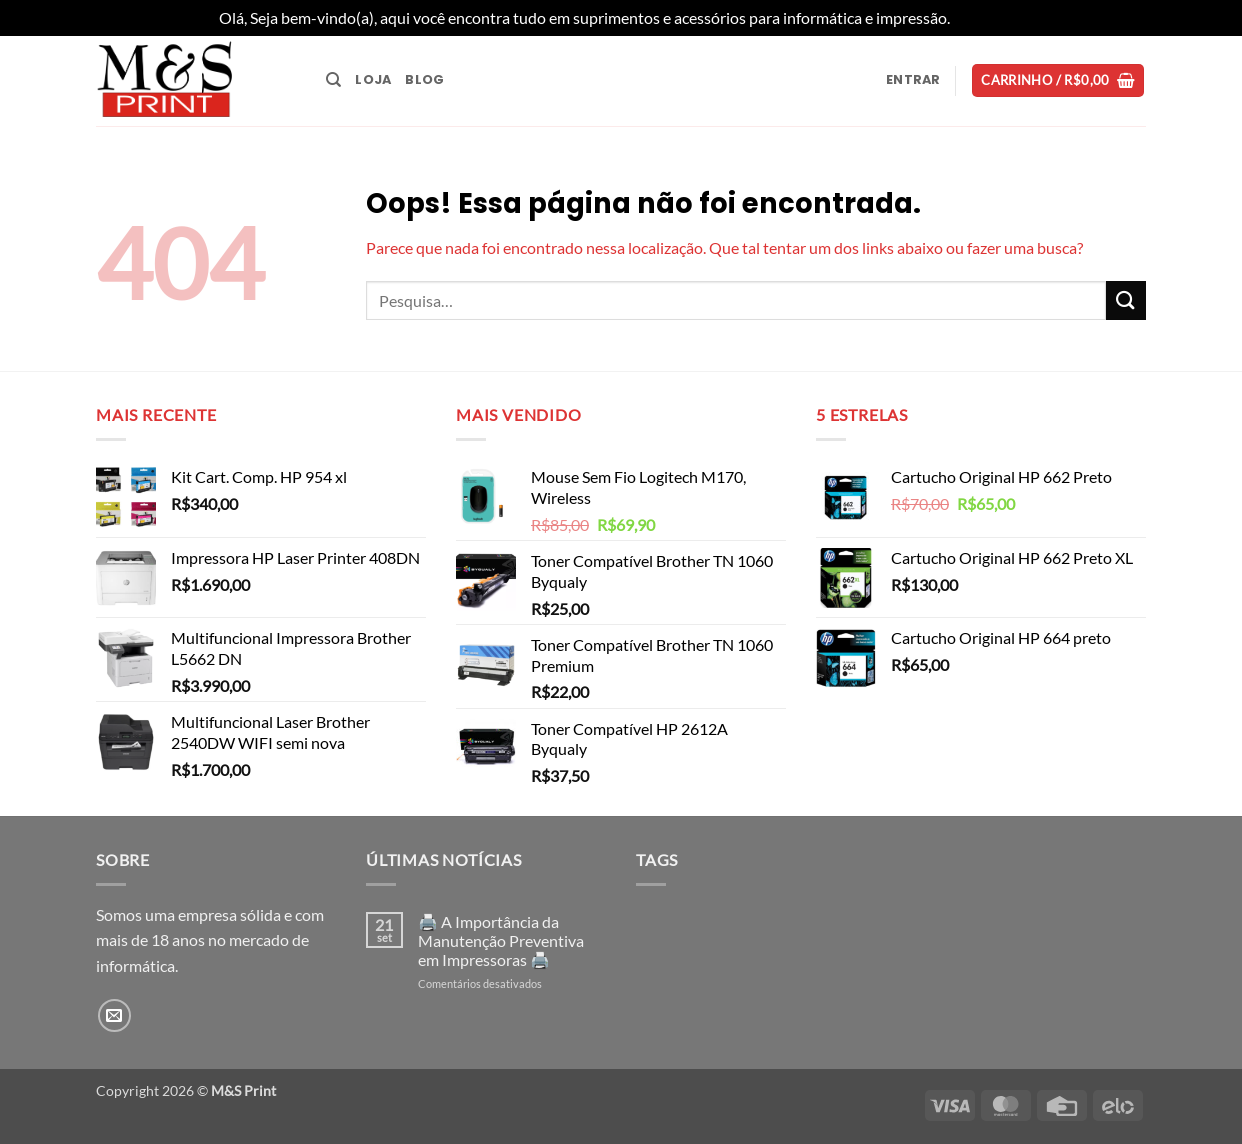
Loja (373, 79)
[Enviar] (1126, 300)
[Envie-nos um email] (114, 1015)
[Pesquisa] (333, 80)
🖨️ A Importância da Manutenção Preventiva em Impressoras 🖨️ (501, 940)
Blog (424, 79)
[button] (913, 80)
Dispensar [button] (988, 17)
